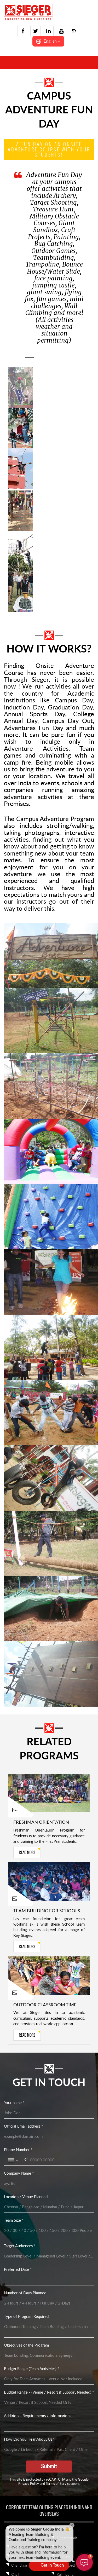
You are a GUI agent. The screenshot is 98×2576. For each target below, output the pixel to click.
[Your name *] (49, 2113)
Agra (15, 2547)
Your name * (14, 2103)
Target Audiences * (19, 2246)
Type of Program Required (26, 2317)
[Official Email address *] (49, 2136)
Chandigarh (20, 2565)
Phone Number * (18, 2150)
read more (27, 1852)
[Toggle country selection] (13, 2160)
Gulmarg (63, 2556)
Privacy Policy (28, 2484)
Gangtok (63, 2547)
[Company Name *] (49, 2183)
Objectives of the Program (26, 2345)
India (15, 2538)
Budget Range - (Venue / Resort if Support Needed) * (49, 2392)
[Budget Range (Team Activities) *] (49, 2379)
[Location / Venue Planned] (49, 2207)
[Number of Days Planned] (49, 2303)
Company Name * (19, 2173)
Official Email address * (23, 2126)
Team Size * (14, 2220)
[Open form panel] (49, 2565)
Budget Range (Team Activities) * (31, 2369)
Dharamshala (67, 2538)
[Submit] (49, 2467)
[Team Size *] (49, 2230)
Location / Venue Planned (26, 2197)
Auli (14, 2556)
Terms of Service (58, 2484)
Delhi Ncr (64, 2529)
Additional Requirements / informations (37, 2416)
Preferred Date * (18, 2270)
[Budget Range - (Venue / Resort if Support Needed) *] (49, 2402)
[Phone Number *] (58, 2160)
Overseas (18, 2529)
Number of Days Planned (25, 2293)
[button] (48, 41)
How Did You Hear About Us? (29, 2439)
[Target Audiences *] (49, 2256)
